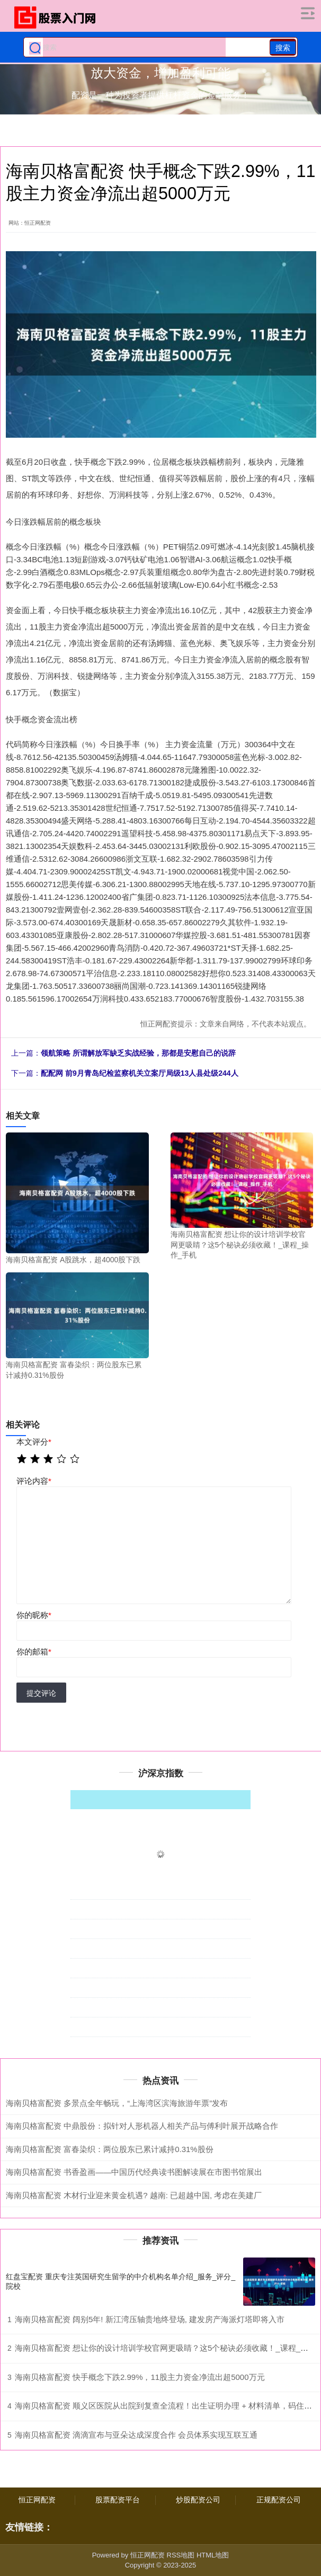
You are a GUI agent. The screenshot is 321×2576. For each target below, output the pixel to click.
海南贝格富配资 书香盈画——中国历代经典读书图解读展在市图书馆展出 (134, 2171)
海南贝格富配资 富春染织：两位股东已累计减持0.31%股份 (109, 2149)
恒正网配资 (37, 2499)
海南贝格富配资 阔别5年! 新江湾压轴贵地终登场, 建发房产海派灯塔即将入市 (149, 2319)
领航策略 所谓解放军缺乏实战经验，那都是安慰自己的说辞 (138, 1053)
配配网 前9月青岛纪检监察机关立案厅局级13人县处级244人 (139, 1073)
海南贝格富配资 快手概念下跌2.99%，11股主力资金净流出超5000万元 (140, 2377)
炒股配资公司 (198, 2499)
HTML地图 (213, 2555)
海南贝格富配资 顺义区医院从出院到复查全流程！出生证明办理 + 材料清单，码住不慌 (167, 2405)
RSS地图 (181, 2555)
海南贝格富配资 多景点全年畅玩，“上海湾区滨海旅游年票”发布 (117, 2103)
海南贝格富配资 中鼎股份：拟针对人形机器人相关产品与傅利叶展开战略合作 (142, 2125)
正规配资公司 (278, 2499)
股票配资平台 (117, 2499)
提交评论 (41, 1693)
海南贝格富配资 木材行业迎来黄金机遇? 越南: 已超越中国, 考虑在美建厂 (134, 2195)
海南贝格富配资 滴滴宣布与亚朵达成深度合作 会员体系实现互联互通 (136, 2434)
